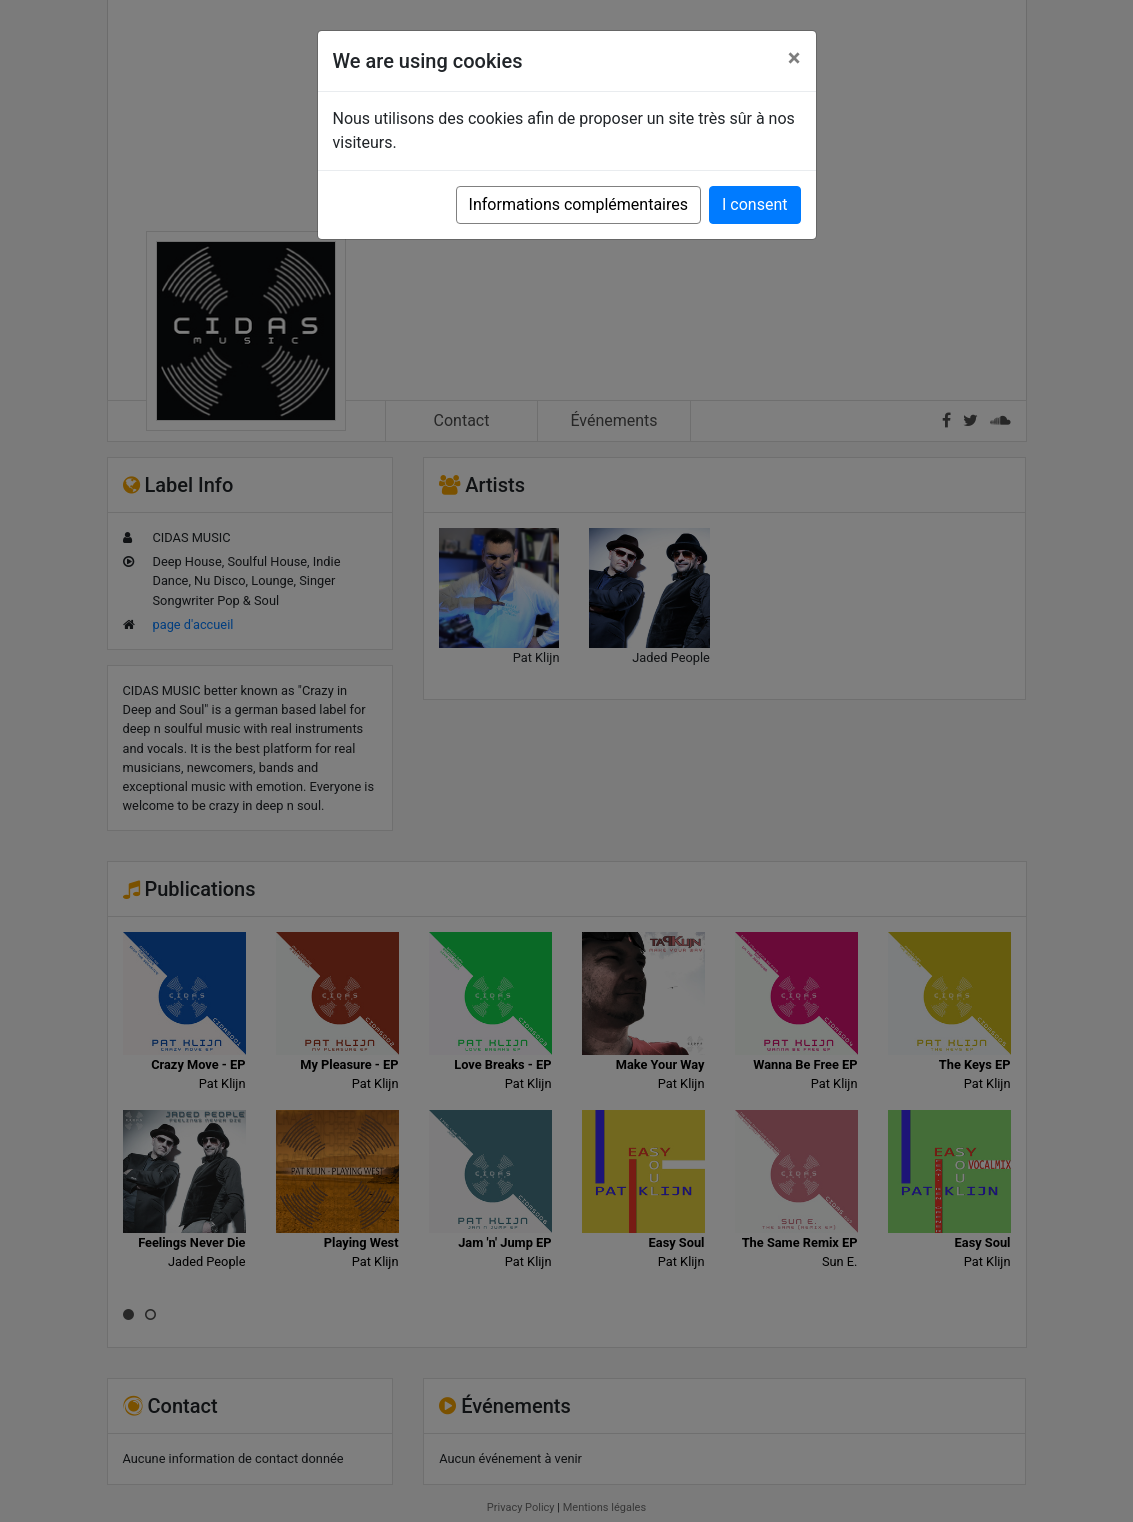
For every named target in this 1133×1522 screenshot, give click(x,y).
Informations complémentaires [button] (578, 204)
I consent (754, 204)
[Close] (794, 58)
